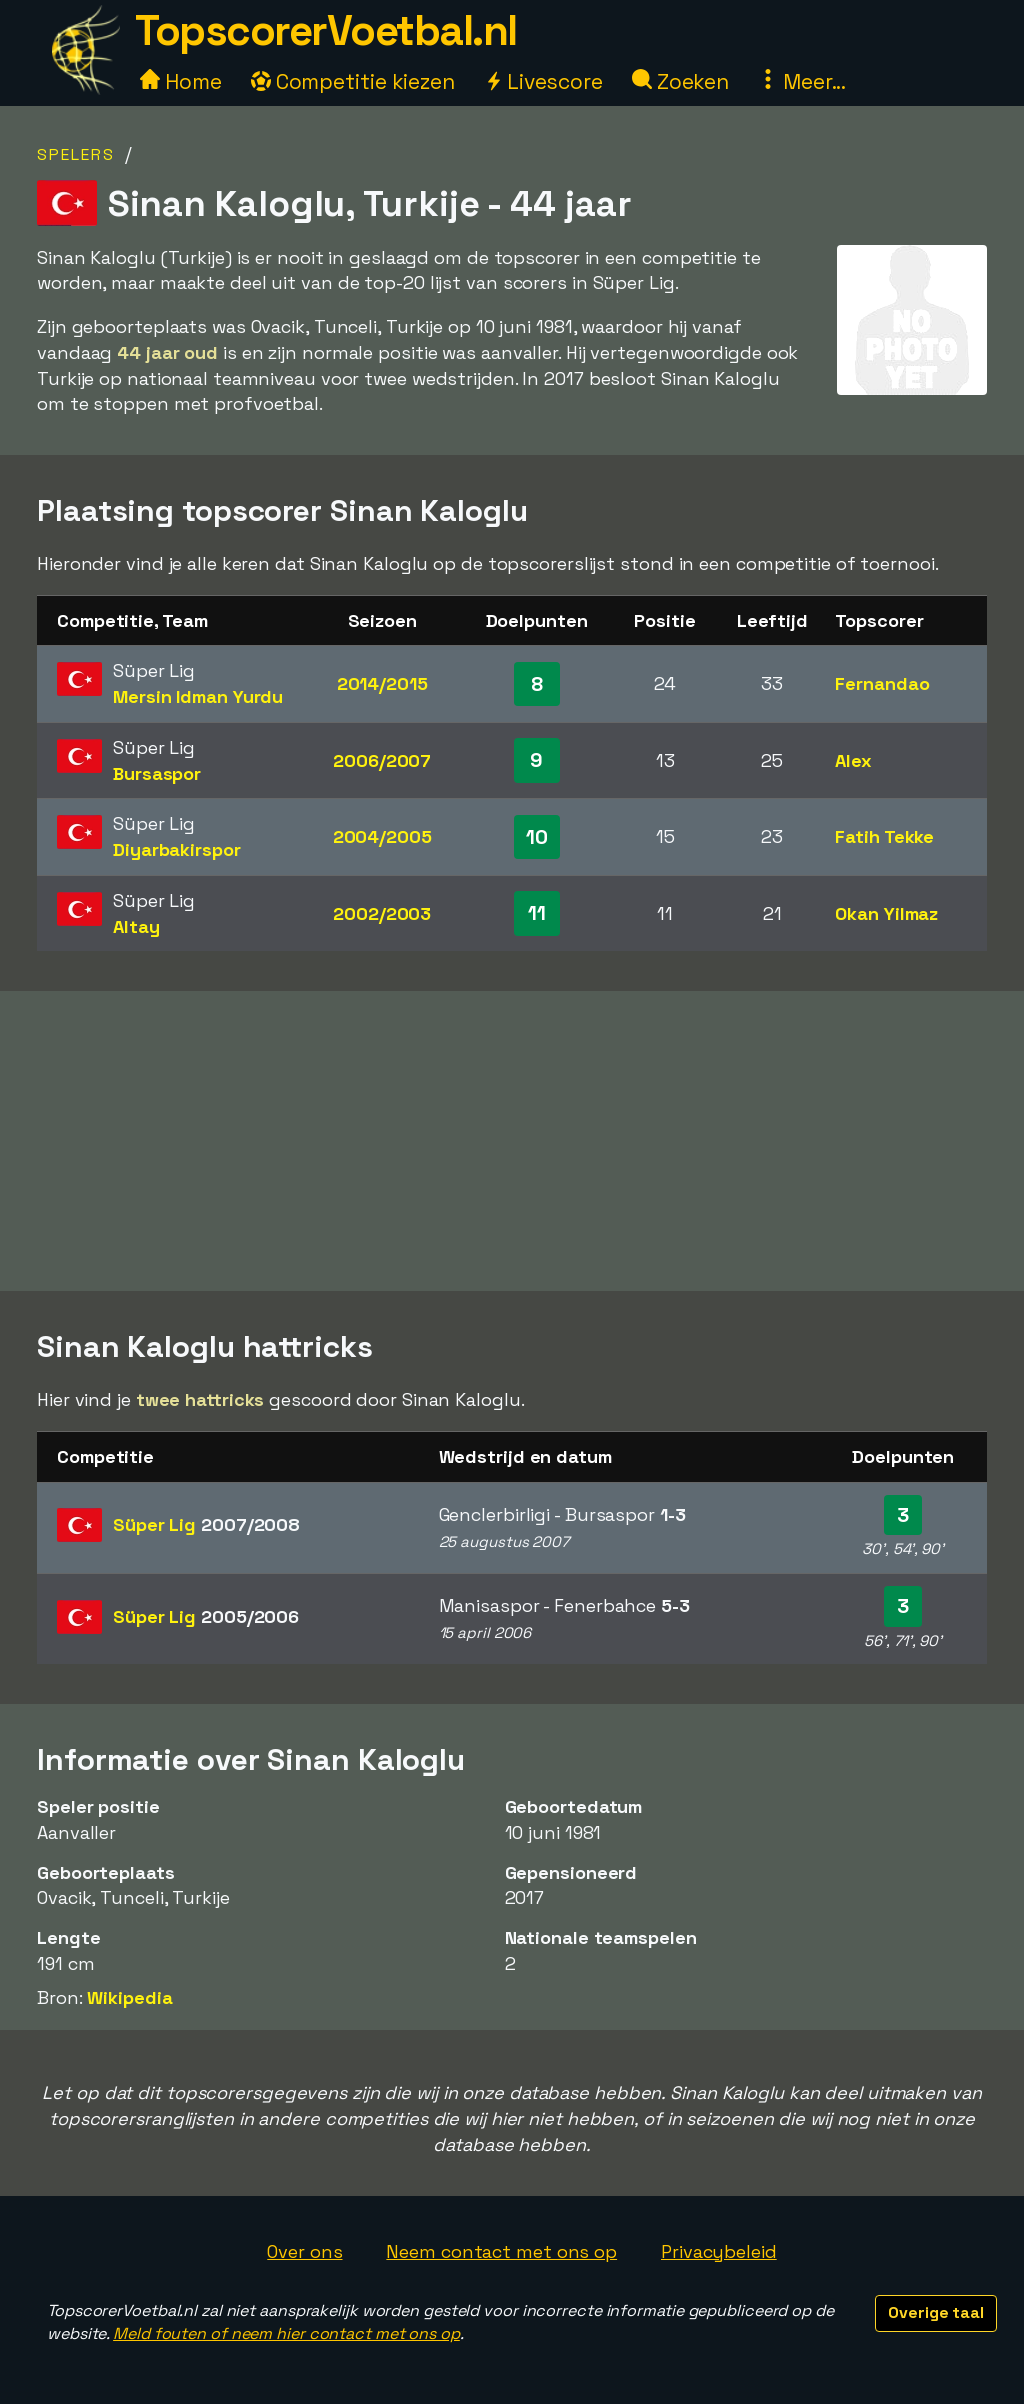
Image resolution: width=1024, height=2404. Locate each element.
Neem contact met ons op (501, 2251)
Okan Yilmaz (886, 913)
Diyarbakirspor (177, 849)
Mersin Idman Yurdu (198, 696)
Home (181, 81)
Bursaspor (157, 773)
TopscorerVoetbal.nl (326, 30)
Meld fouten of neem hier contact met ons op (286, 2333)
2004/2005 (382, 836)
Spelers (76, 154)
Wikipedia (129, 1997)
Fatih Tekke (884, 836)
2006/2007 (382, 760)
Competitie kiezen (353, 81)
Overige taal (936, 2312)
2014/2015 (382, 683)
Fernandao (882, 683)
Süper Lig (206, 1524)
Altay (136, 926)
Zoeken (680, 81)
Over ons (304, 2251)
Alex (853, 760)
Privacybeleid (719, 2251)
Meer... (802, 81)
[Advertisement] (512, 1141)
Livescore (543, 81)
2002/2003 (382, 913)
